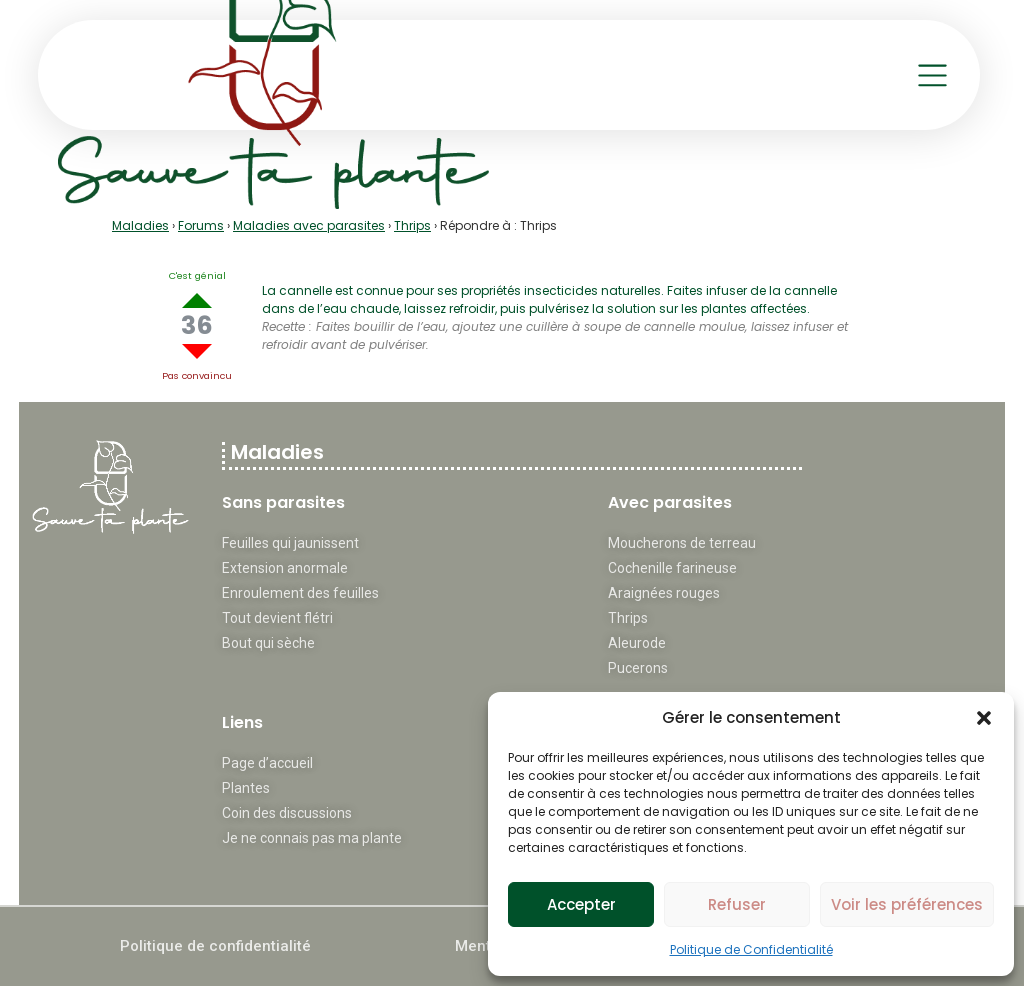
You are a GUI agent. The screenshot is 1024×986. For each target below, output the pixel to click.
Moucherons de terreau (682, 543)
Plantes (246, 788)
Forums (201, 225)
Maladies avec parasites (309, 225)
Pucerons (638, 668)
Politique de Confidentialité (751, 949)
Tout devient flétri (277, 618)
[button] (984, 718)
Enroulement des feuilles (300, 593)
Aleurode (637, 643)
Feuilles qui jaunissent (290, 543)
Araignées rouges (664, 593)
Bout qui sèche (268, 643)
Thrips (412, 225)
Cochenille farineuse (672, 568)
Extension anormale (285, 568)
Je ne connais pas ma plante (312, 838)
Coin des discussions (287, 813)
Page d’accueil (267, 763)
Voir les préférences (907, 904)
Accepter (581, 904)
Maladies (140, 225)
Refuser (737, 904)
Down (197, 351)
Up (197, 300)
